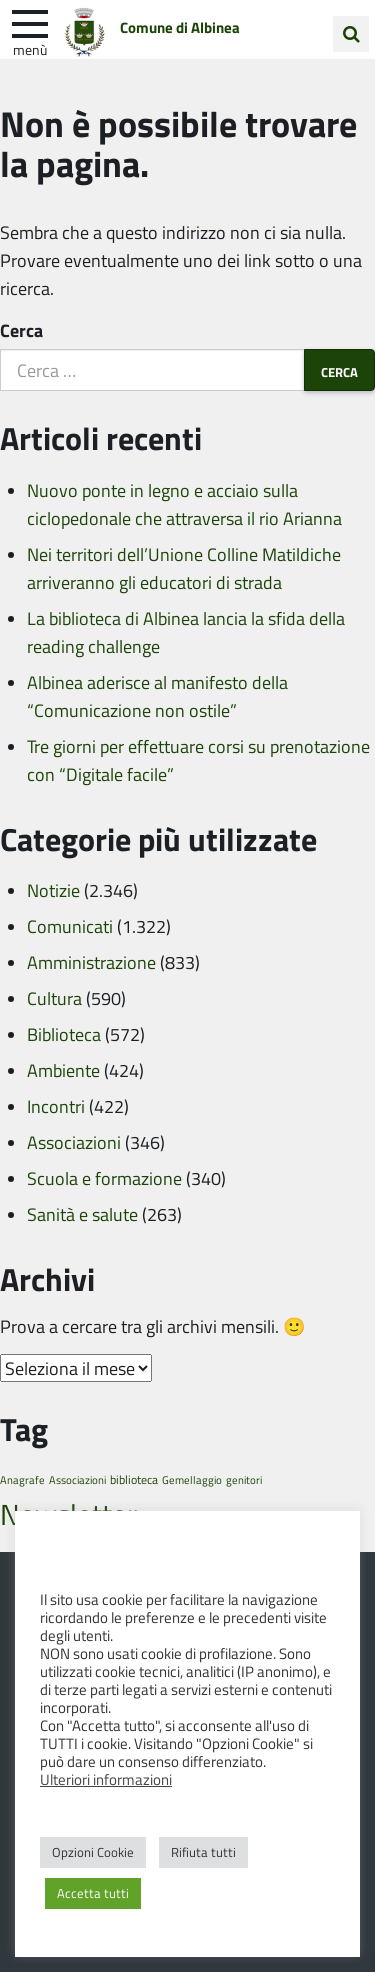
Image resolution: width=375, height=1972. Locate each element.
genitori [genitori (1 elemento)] (244, 1479)
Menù (30, 49)
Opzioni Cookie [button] (93, 1852)
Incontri (56, 1106)
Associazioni (74, 1142)
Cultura (54, 998)
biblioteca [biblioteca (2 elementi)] (134, 1479)
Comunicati (70, 926)
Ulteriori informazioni (106, 1779)
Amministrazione (91, 962)
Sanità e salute (82, 1214)
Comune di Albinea (180, 27)
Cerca (21, 330)
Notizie (53, 890)
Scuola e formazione (104, 1178)
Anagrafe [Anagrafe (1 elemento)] (22, 1479)
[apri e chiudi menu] (30, 22)
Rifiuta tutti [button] (203, 1852)
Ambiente (63, 1070)
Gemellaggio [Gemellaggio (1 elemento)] (192, 1479)
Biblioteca (64, 1034)
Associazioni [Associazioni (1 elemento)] (77, 1479)
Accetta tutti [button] (93, 1893)
